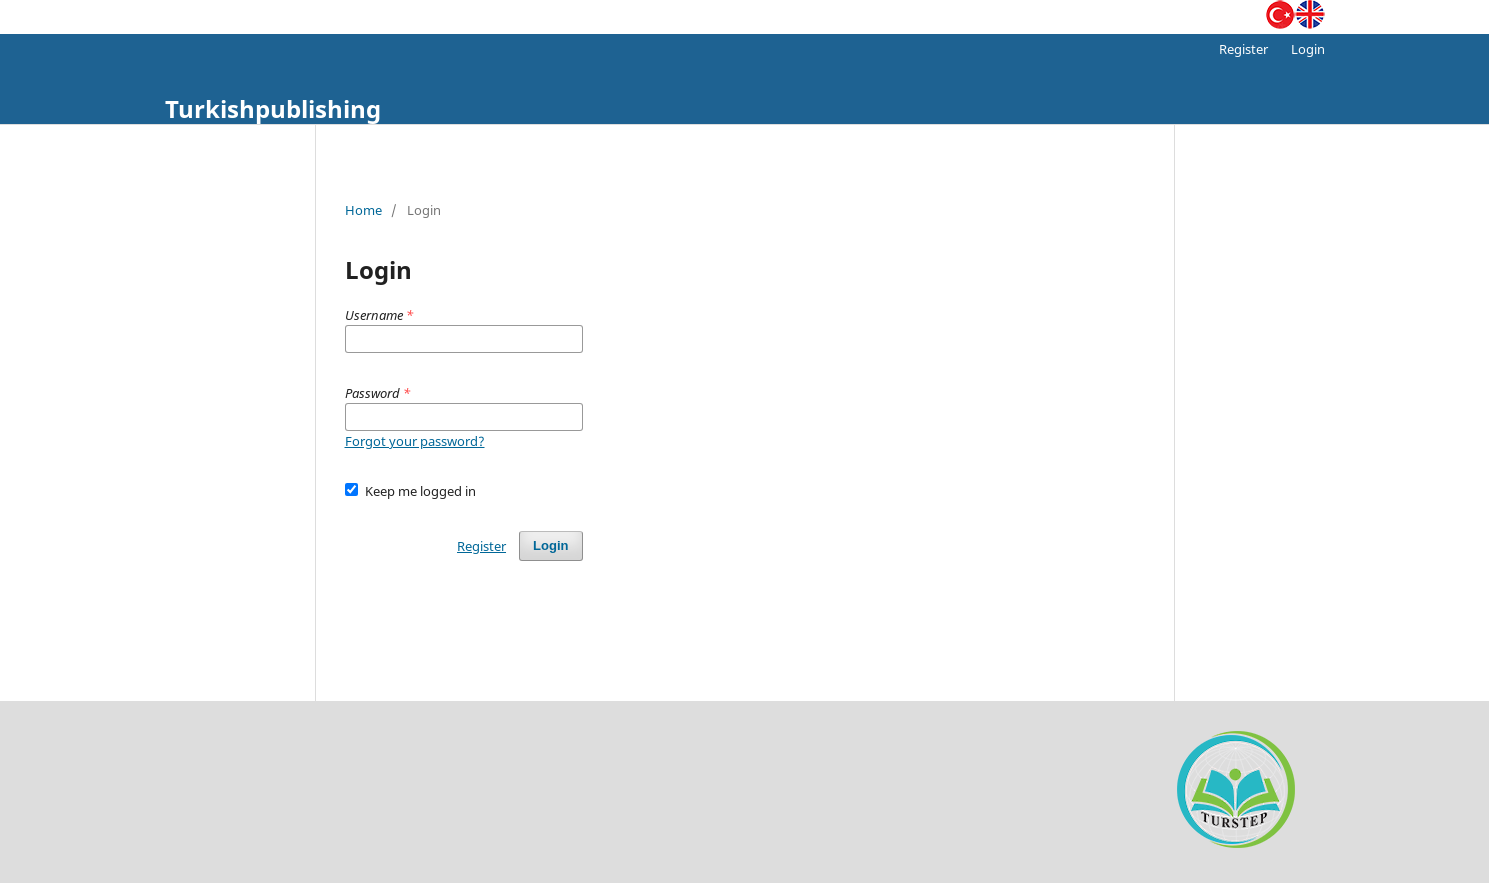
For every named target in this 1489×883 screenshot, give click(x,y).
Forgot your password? (415, 441)
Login (1308, 49)
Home (363, 210)
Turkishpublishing (273, 108)
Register (1243, 49)
